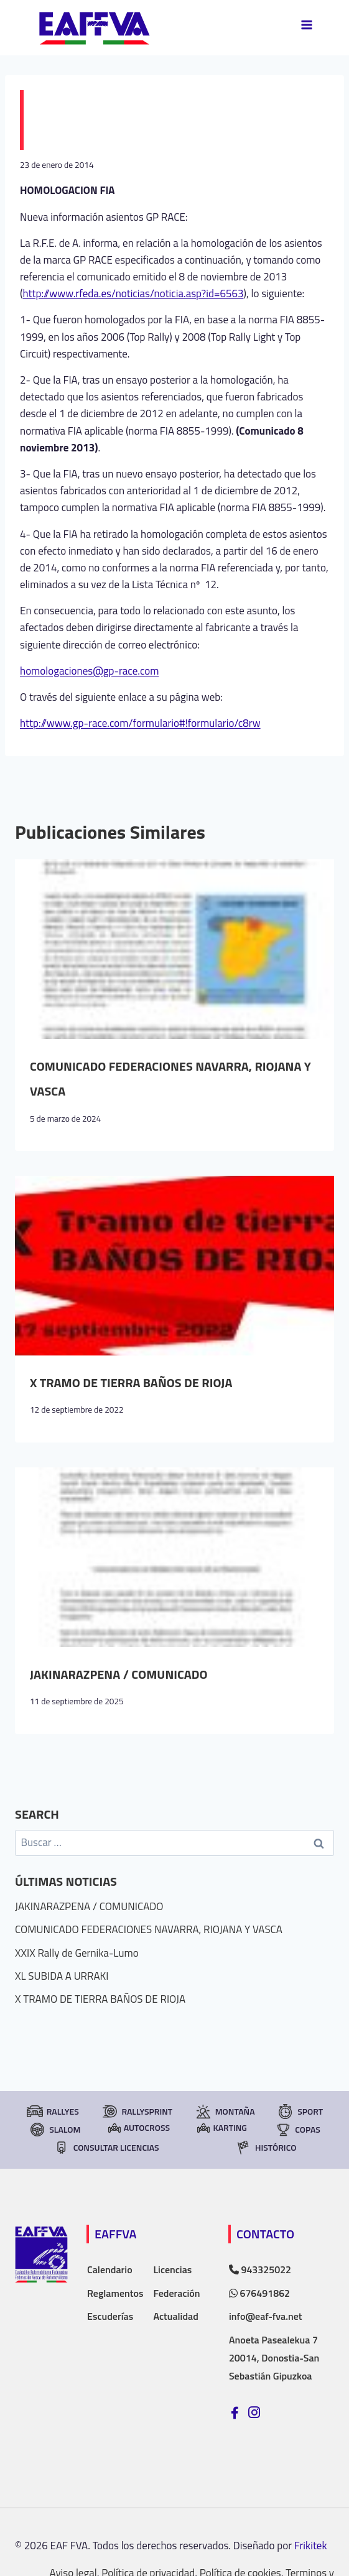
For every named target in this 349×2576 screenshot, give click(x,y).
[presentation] (174, 949)
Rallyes (52, 2111)
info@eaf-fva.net (265, 2316)
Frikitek (310, 2545)
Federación (176, 2293)
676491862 (259, 2293)
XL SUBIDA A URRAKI (61, 1976)
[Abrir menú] (306, 24)
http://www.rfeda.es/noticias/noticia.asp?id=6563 (133, 293)
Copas (297, 2129)
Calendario (110, 2269)
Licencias (172, 2269)
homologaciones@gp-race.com (89, 671)
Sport (300, 2111)
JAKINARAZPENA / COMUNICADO (119, 1674)
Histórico (265, 2147)
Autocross (139, 2127)
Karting (221, 2127)
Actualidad (175, 2316)
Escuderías (110, 2316)
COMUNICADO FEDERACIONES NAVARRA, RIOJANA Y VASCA (148, 1929)
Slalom (54, 2129)
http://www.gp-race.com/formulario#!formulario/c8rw (140, 723)
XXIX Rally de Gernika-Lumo (77, 1953)
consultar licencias (106, 2147)
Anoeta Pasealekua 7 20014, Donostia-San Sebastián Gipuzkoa (274, 2357)
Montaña (225, 2111)
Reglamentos (115, 2293)
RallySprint (136, 2111)
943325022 (260, 2269)
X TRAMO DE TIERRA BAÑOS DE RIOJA (131, 1382)
